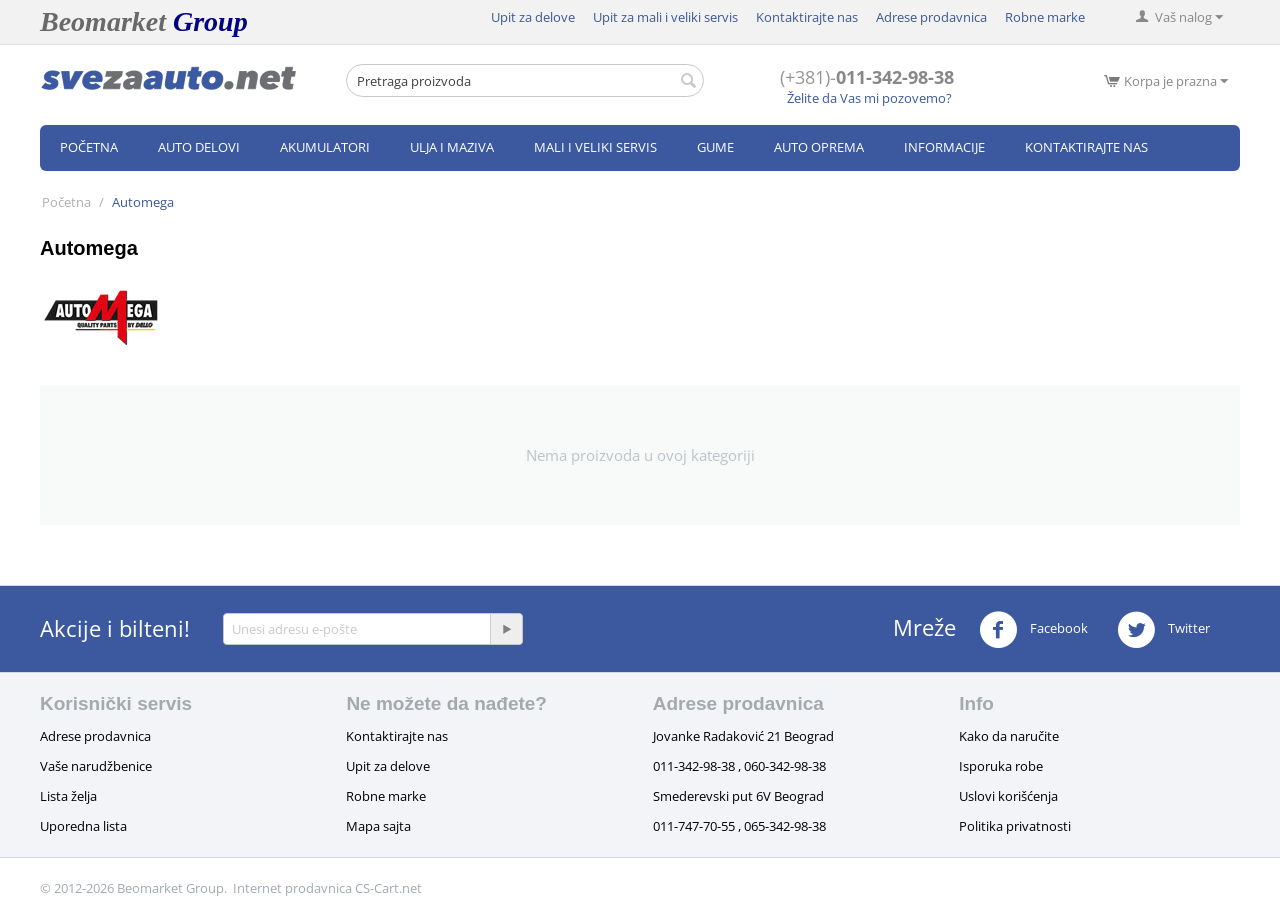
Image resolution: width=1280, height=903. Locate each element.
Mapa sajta (378, 826)
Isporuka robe (1001, 766)
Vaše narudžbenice (96, 766)
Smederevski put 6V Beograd (738, 796)
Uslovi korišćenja (1008, 796)
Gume (715, 147)
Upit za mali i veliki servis (665, 17)
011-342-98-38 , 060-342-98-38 (739, 766)
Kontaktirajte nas (807, 17)
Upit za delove (533, 17)
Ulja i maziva (452, 147)
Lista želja (68, 796)
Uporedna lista (83, 826)
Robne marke (1045, 17)
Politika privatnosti (1015, 826)
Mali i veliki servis (595, 147)
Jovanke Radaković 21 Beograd (743, 736)
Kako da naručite (1009, 736)
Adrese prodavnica (931, 17)
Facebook (1033, 630)
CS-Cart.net (388, 888)
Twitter (1163, 630)
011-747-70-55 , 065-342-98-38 (739, 826)
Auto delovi (199, 147)
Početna (89, 147)
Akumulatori (325, 147)
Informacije (944, 147)
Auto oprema (819, 147)
